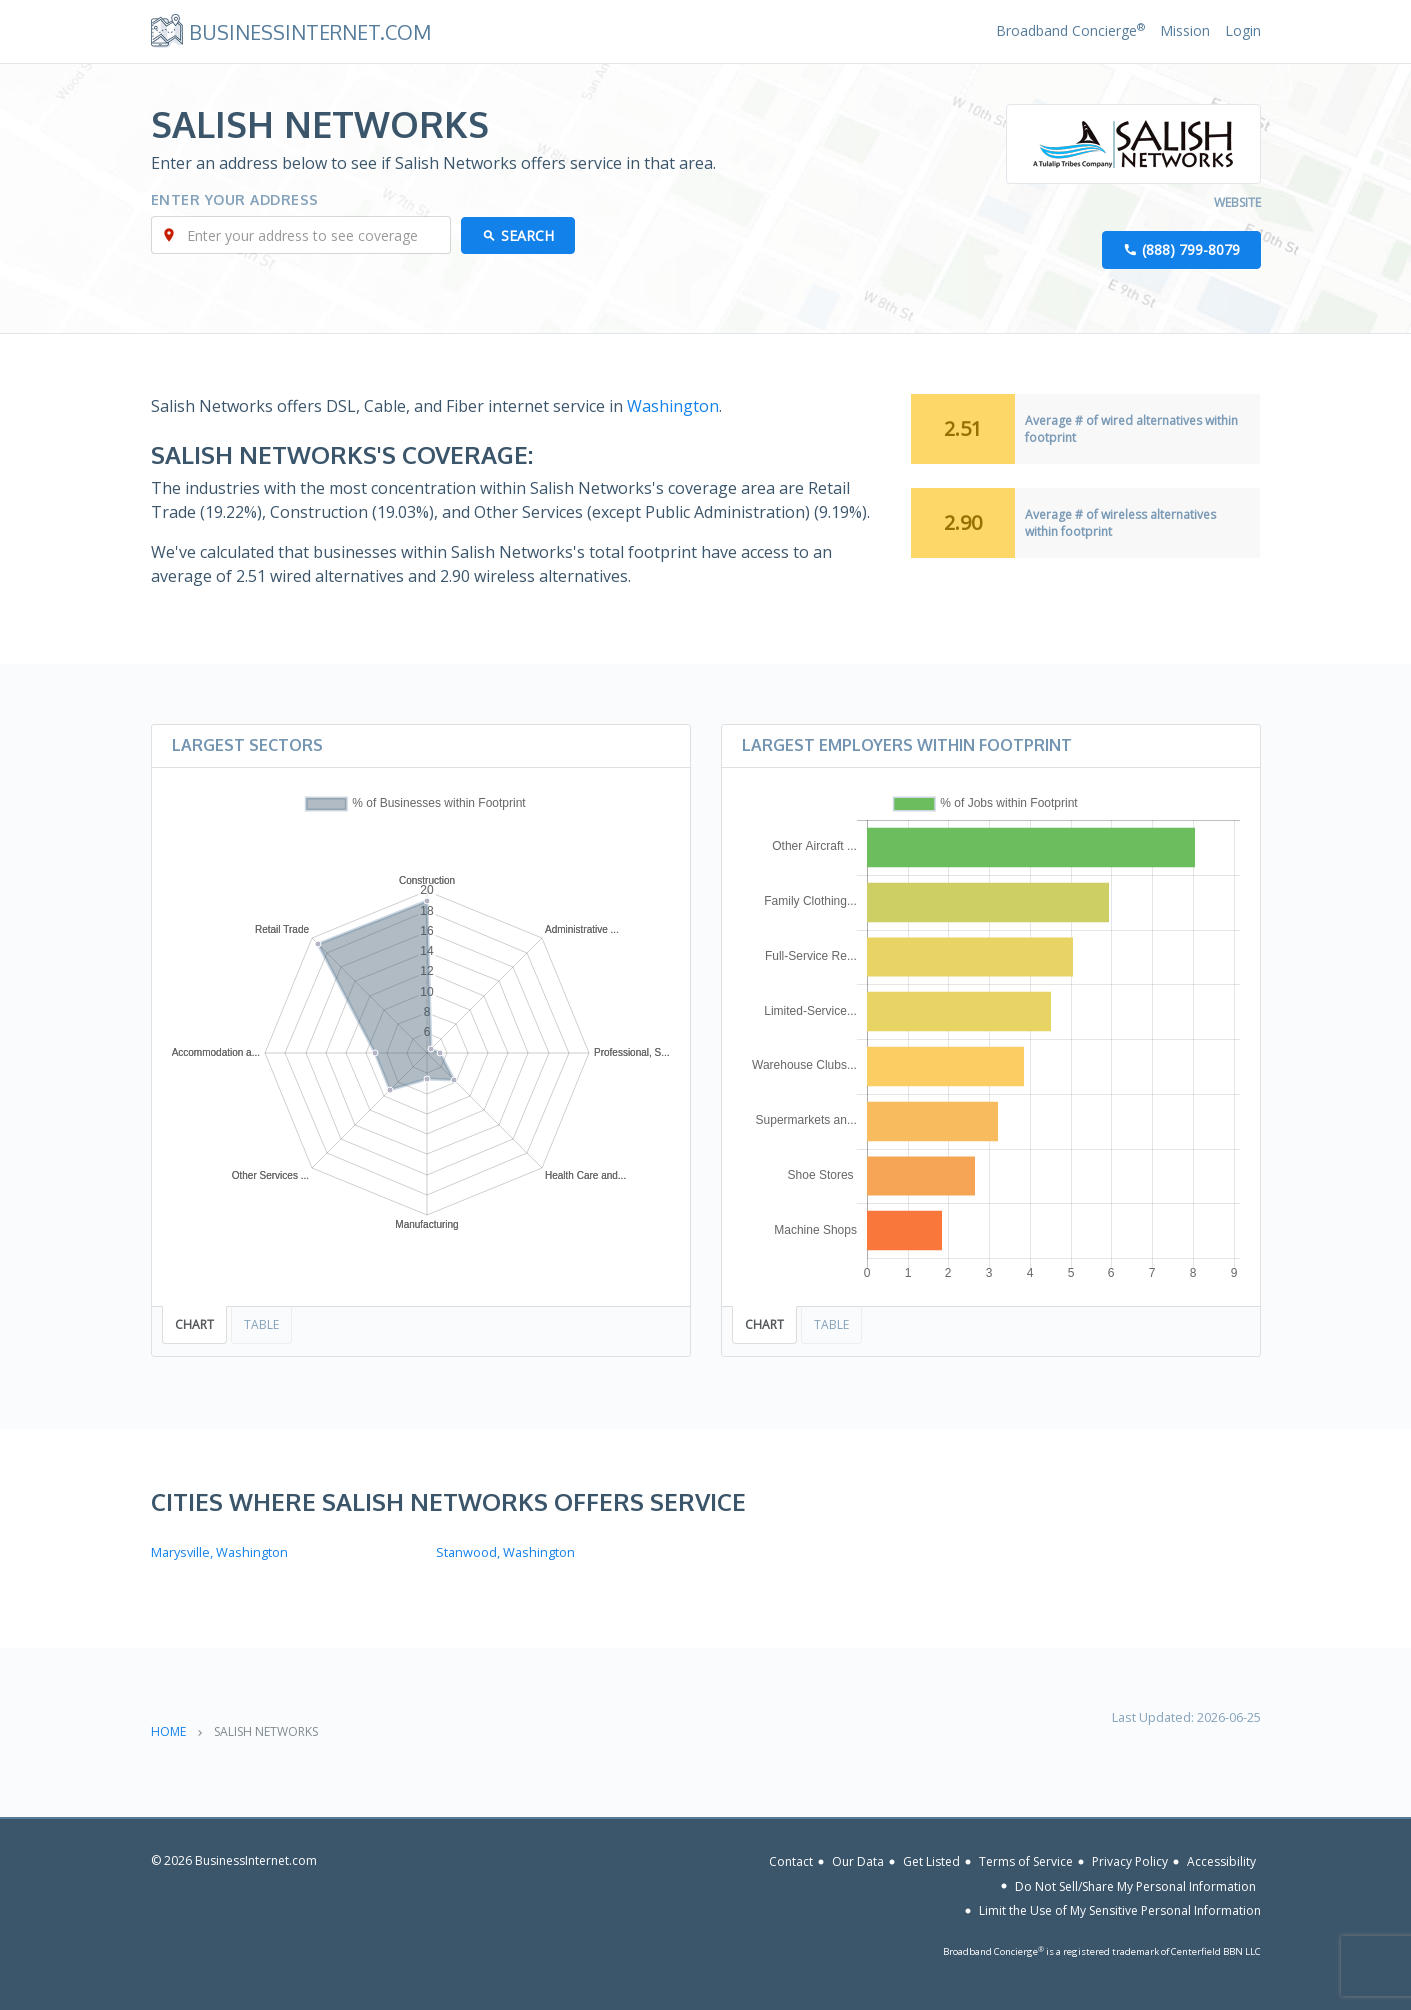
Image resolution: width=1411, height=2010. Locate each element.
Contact (791, 1861)
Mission (1185, 30)
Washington (673, 406)
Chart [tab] (194, 1324)
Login (1243, 30)
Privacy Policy (1130, 1861)
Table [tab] (261, 1324)
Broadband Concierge (1070, 30)
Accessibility (1221, 1861)
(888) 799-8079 (1191, 249)
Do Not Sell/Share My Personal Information (1135, 1885)
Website (1237, 202)
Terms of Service (1026, 1861)
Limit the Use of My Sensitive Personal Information (1120, 1910)
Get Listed (931, 1861)
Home (168, 1731)
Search (527, 235)
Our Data (858, 1861)
